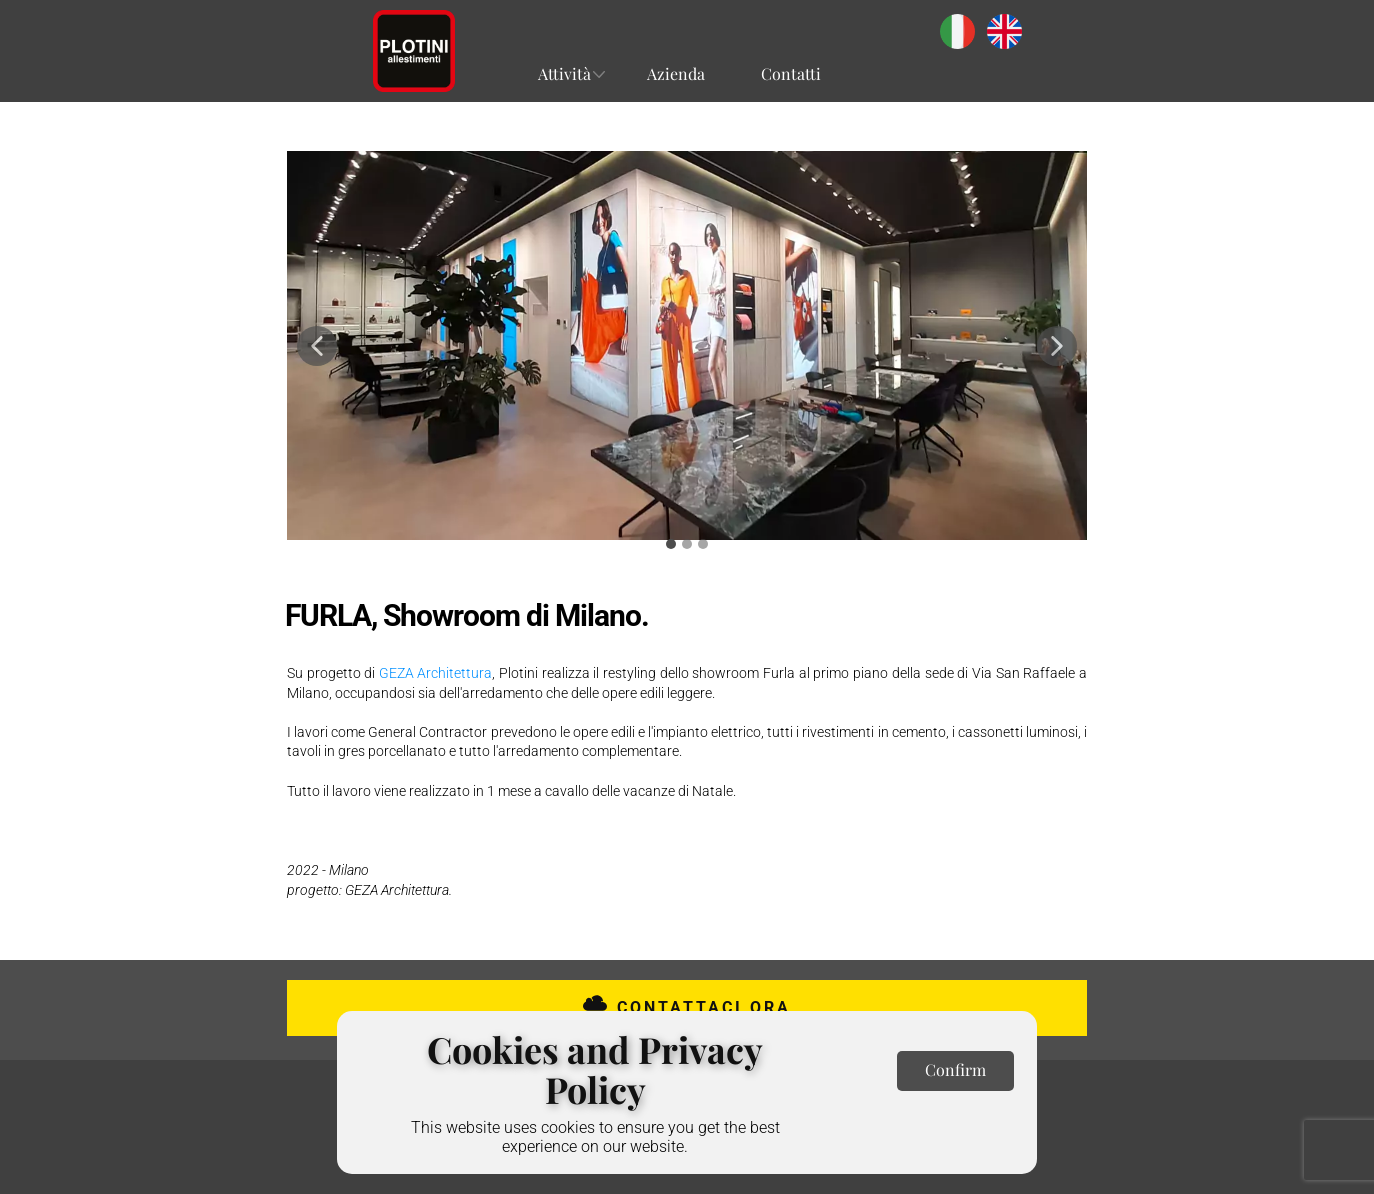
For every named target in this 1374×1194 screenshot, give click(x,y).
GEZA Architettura (435, 673)
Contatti (791, 73)
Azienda (676, 73)
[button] (317, 346)
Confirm (955, 1069)
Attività (564, 73)
